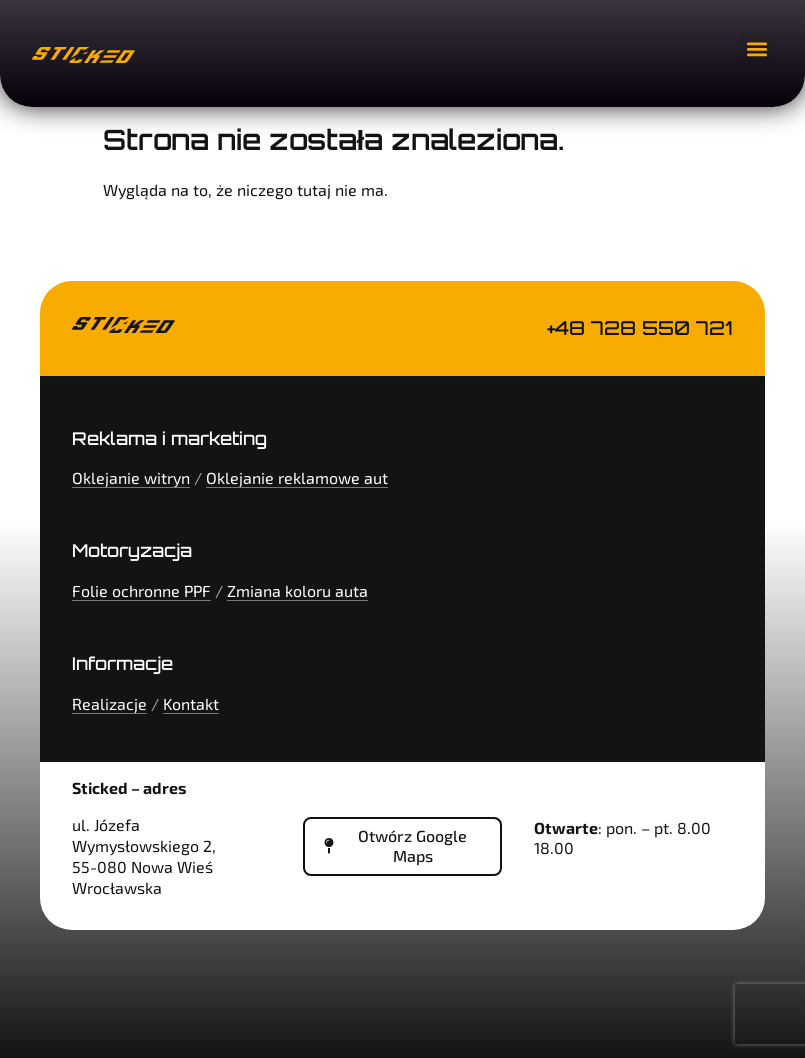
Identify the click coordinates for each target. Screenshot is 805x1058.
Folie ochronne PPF (141, 590)
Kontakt (191, 703)
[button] (756, 48)
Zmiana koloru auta (297, 590)
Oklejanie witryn (131, 477)
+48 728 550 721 (640, 328)
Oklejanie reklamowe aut (297, 477)
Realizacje (109, 703)
